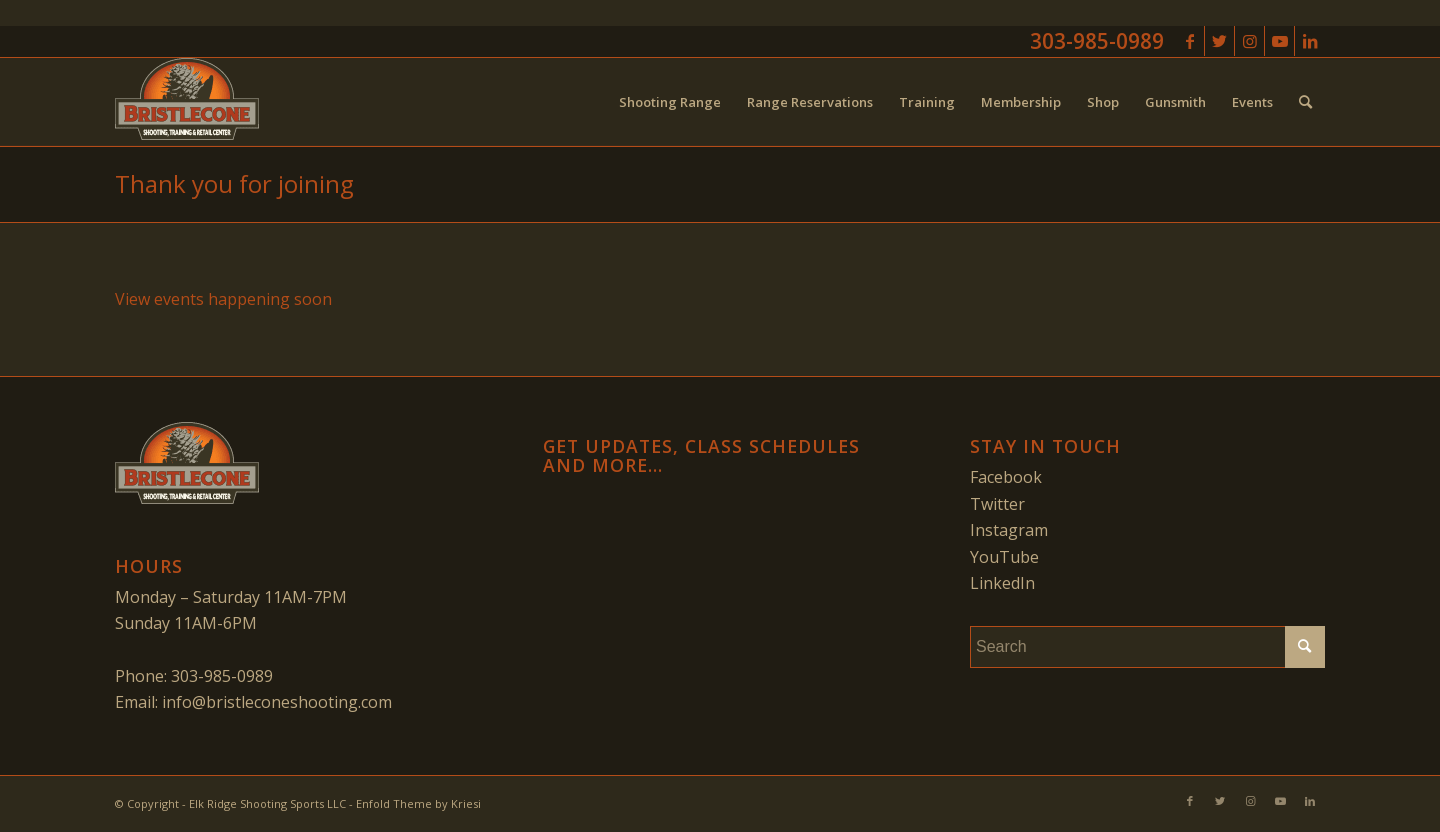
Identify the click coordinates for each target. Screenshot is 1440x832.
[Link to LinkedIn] (1310, 41)
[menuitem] (670, 102)
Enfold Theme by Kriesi (418, 803)
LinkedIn (1002, 583)
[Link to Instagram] (1249, 41)
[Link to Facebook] (1189, 41)
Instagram (1009, 530)
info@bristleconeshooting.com (277, 702)
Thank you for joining (234, 183)
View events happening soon (223, 299)
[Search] (1305, 102)
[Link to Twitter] (1219, 41)
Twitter (997, 504)
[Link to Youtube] (1279, 41)
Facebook (1006, 477)
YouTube (1004, 557)
